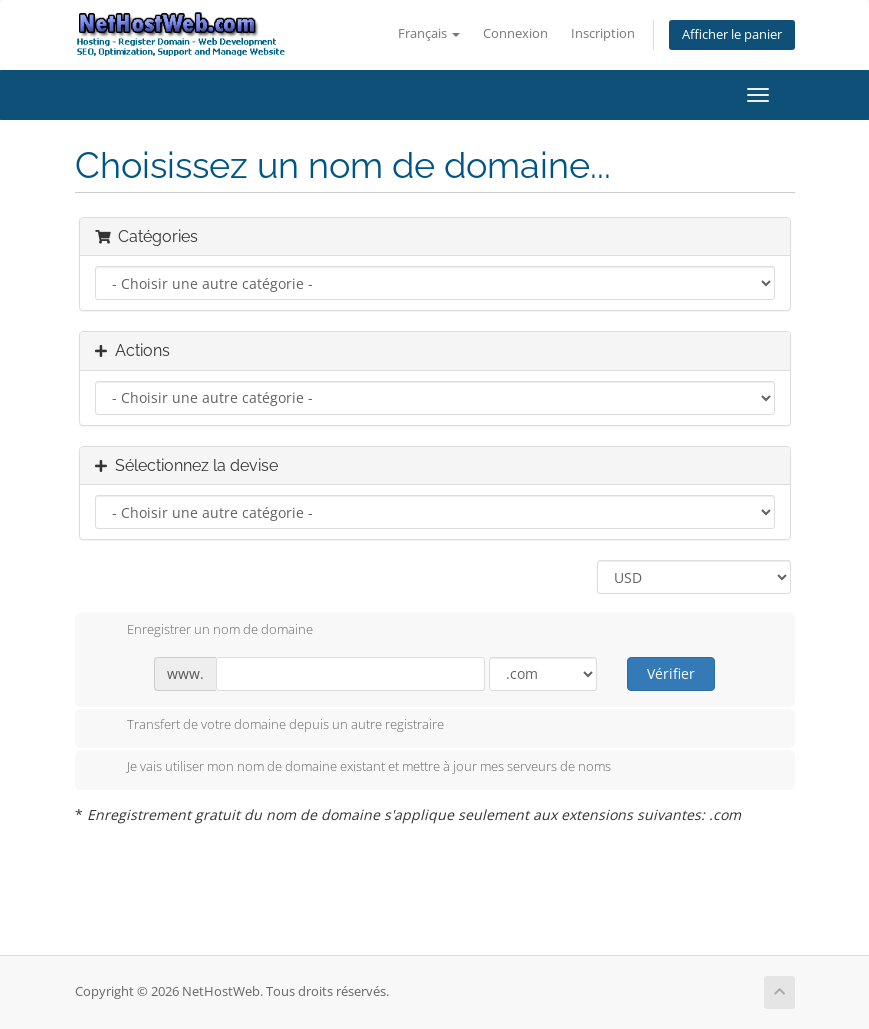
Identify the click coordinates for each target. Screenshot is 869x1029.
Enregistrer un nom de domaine (204, 631)
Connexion (515, 33)
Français (429, 33)
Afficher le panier (732, 34)
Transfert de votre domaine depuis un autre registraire (269, 726)
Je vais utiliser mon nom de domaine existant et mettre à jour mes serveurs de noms (353, 768)
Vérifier (671, 673)
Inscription (603, 33)
